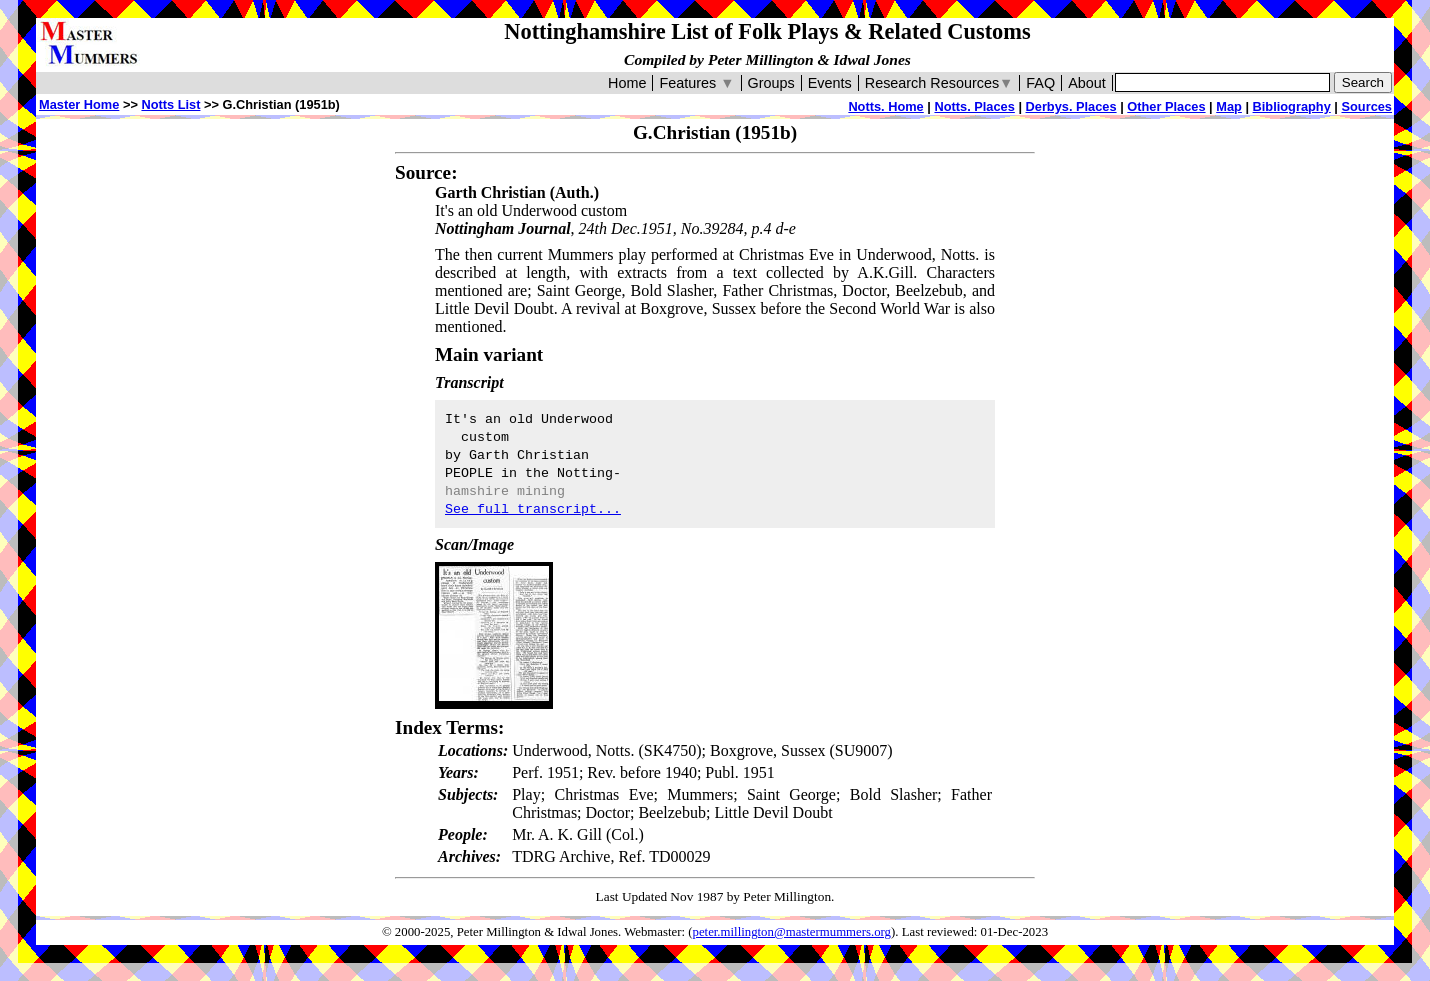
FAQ (1040, 83)
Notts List (170, 104)
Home (627, 83)
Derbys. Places (1071, 106)
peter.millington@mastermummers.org (792, 932)
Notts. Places (974, 106)
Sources (1366, 106)
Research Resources (939, 83)
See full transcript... (533, 509)
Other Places (1166, 106)
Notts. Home (885, 106)
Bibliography (1292, 106)
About (1087, 83)
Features (696, 83)
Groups (771, 83)
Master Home (79, 104)
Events (830, 83)
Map (1229, 106)
